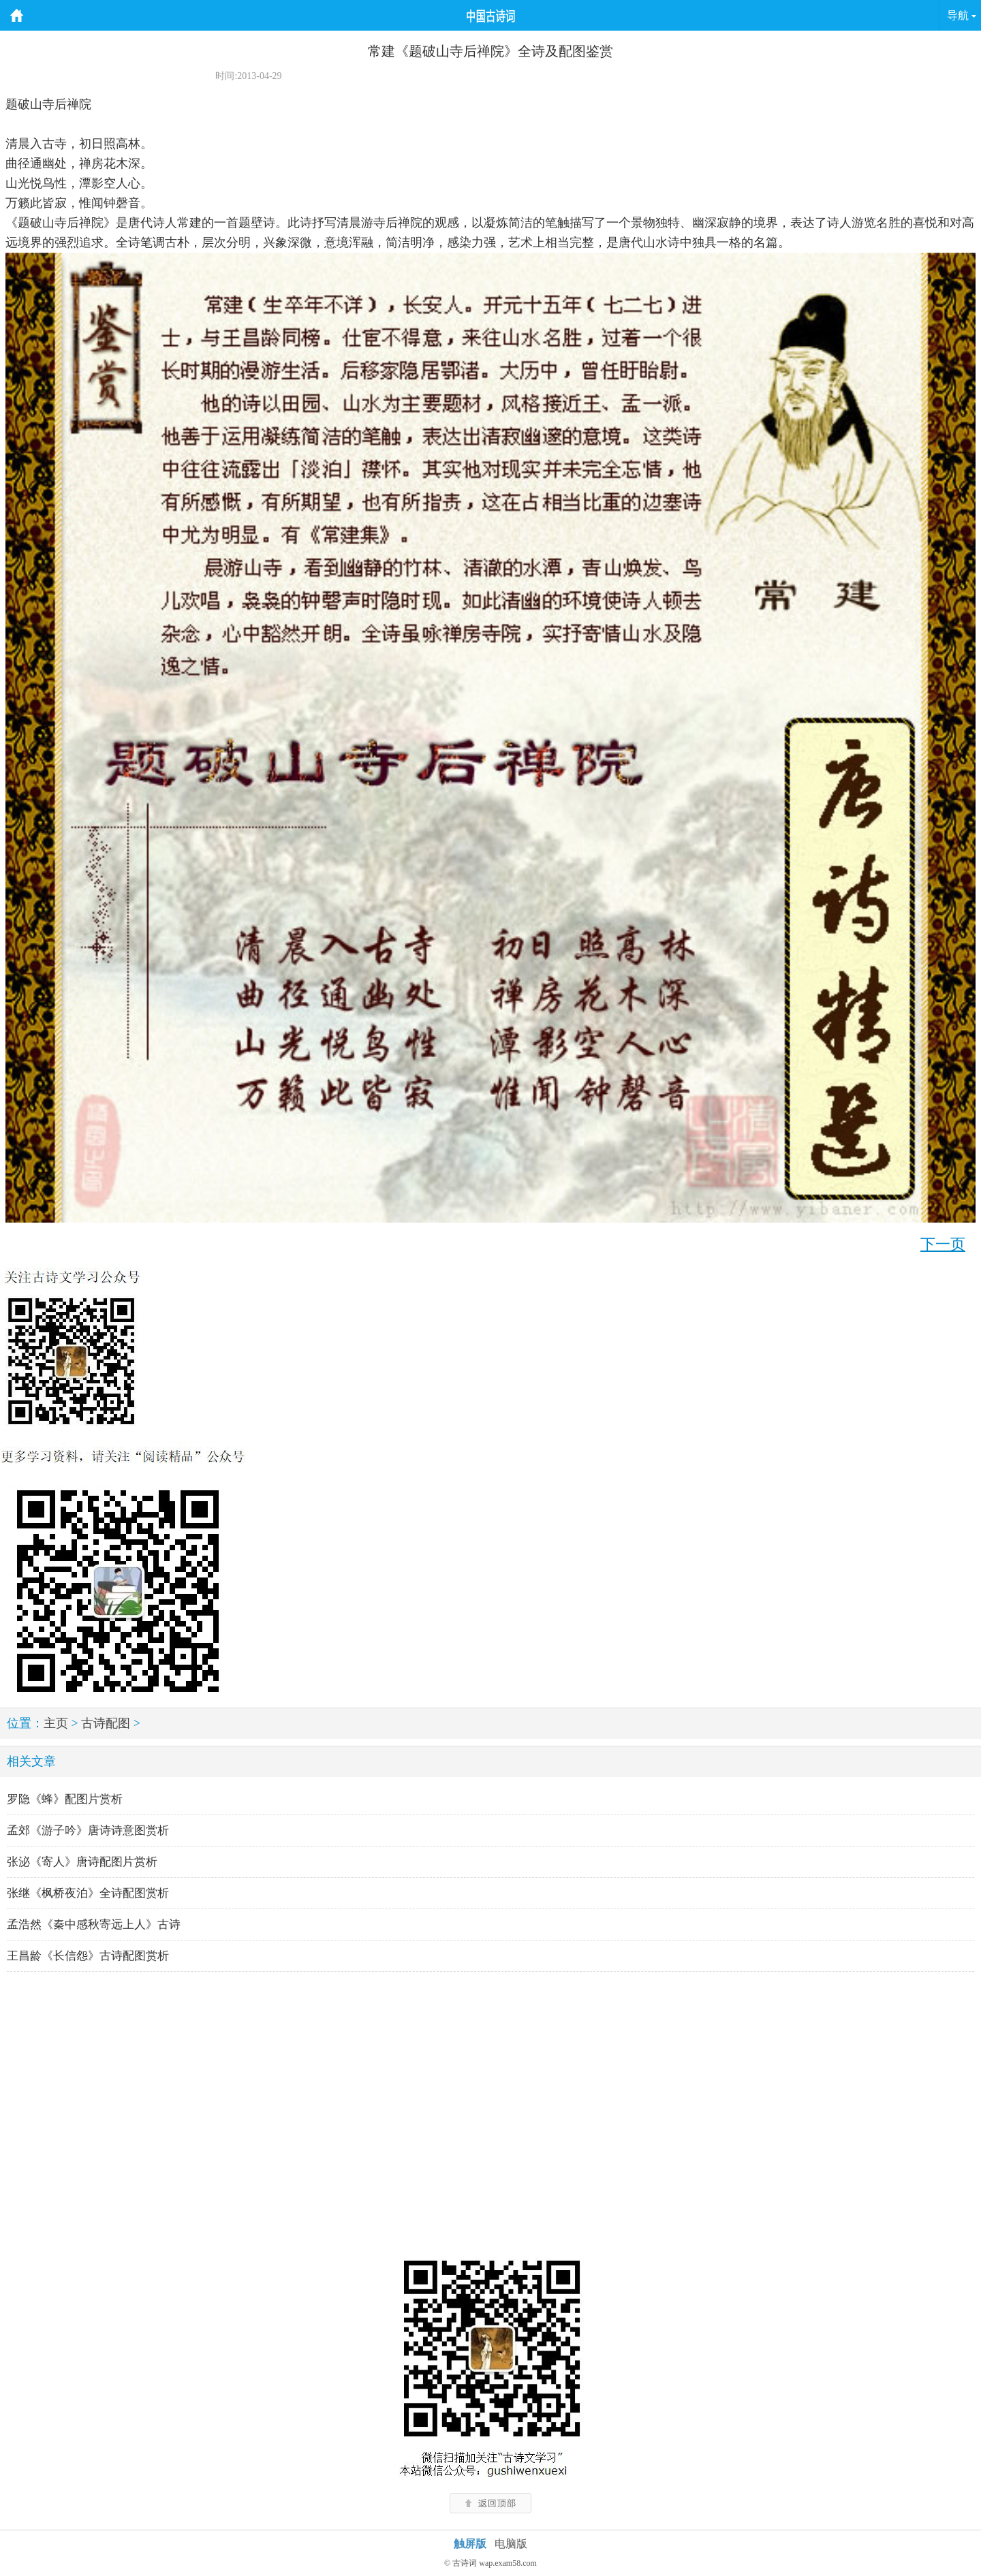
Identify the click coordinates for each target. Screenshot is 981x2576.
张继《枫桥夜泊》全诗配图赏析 (88, 1893)
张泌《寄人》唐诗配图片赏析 (82, 1861)
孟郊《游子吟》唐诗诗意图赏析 (88, 1830)
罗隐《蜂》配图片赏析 (65, 1799)
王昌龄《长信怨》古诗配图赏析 (88, 1955)
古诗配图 (105, 1723)
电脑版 (511, 2543)
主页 (56, 1723)
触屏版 (470, 2543)
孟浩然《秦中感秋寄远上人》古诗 (94, 1924)
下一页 (942, 1244)
